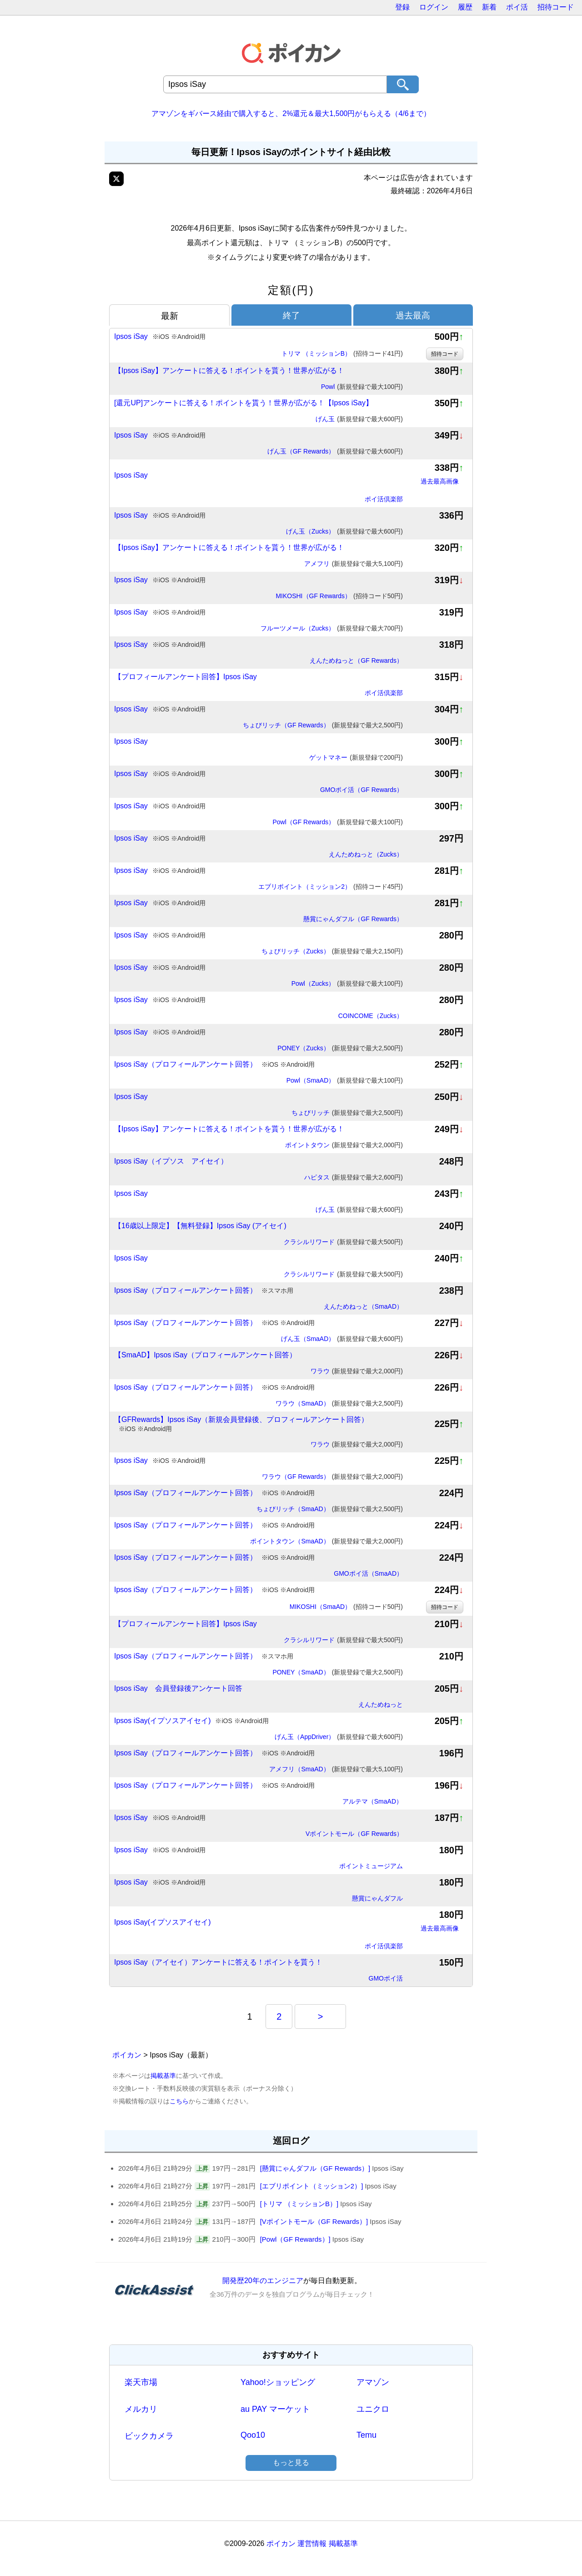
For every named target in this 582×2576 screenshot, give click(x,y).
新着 (489, 7)
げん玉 (359, 419)
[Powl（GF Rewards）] (295, 2239)
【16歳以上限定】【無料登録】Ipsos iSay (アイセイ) (200, 1226)
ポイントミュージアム (371, 1866)
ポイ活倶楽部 (384, 499)
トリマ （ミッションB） (342, 354)
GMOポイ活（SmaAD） (368, 1573)
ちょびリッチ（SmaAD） (329, 1509)
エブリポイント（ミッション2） (330, 887)
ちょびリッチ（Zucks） (332, 952)
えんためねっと (380, 1704)
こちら (179, 2101)
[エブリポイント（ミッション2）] (311, 2186)
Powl (362, 387)
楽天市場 (141, 2382)
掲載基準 (163, 2075)
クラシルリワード (343, 1242)
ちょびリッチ (347, 1113)
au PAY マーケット (275, 2409)
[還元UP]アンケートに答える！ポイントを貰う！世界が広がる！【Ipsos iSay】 (243, 403)
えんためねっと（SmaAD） (363, 1306)
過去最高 (413, 315)
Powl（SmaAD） (344, 1081)
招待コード (555, 7)
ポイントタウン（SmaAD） (326, 1542)
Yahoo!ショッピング (278, 2382)
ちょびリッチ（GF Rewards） (323, 725)
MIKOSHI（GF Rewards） (339, 596)
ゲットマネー (356, 758)
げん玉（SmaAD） (342, 1339)
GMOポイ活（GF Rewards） (361, 789)
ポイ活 (517, 7)
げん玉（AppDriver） (339, 1737)
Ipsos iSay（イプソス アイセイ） (171, 1161)
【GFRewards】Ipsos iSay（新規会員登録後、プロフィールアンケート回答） (241, 1424)
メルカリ (141, 2409)
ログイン (433, 7)
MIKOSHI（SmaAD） (346, 1607)
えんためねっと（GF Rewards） (356, 660)
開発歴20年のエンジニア (262, 2280)
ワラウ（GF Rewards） (332, 1477)
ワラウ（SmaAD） (339, 1404)
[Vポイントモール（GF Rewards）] (314, 2221)
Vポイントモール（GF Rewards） (354, 1833)
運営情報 (311, 2543)
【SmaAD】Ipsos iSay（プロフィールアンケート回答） (205, 1355)
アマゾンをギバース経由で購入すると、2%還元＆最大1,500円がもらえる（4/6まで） (290, 113)
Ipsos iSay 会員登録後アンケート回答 (178, 1688)
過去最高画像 (440, 481)
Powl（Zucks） (347, 984)
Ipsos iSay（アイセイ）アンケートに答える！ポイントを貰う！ (218, 1962)
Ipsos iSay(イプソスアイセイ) (191, 1721)
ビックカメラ (149, 2435)
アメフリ (353, 564)
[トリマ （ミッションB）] (299, 2204)
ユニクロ (372, 2409)
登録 (402, 7)
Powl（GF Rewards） (337, 822)
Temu (366, 2435)
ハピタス (353, 1178)
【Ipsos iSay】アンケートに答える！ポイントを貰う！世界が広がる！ (229, 370)
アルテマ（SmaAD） (372, 1801)
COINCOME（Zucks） (370, 1015)
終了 (291, 315)
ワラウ (357, 1371)
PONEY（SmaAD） (337, 1673)
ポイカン (126, 2055)
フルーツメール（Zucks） (332, 629)
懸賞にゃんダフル (377, 1898)
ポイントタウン (344, 1145)
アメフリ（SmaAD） (336, 1769)
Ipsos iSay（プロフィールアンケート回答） (214, 1064)
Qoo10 (253, 2435)
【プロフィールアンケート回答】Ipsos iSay (185, 677)
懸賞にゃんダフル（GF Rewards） (353, 919)
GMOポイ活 (386, 1978)
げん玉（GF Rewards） (335, 452)
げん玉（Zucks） (344, 532)
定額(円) (291, 290)
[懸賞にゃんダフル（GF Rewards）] (315, 2168)
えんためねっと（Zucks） (366, 854)
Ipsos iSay (160, 337)
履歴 (465, 7)
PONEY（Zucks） (340, 1048)
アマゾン (372, 2382)
